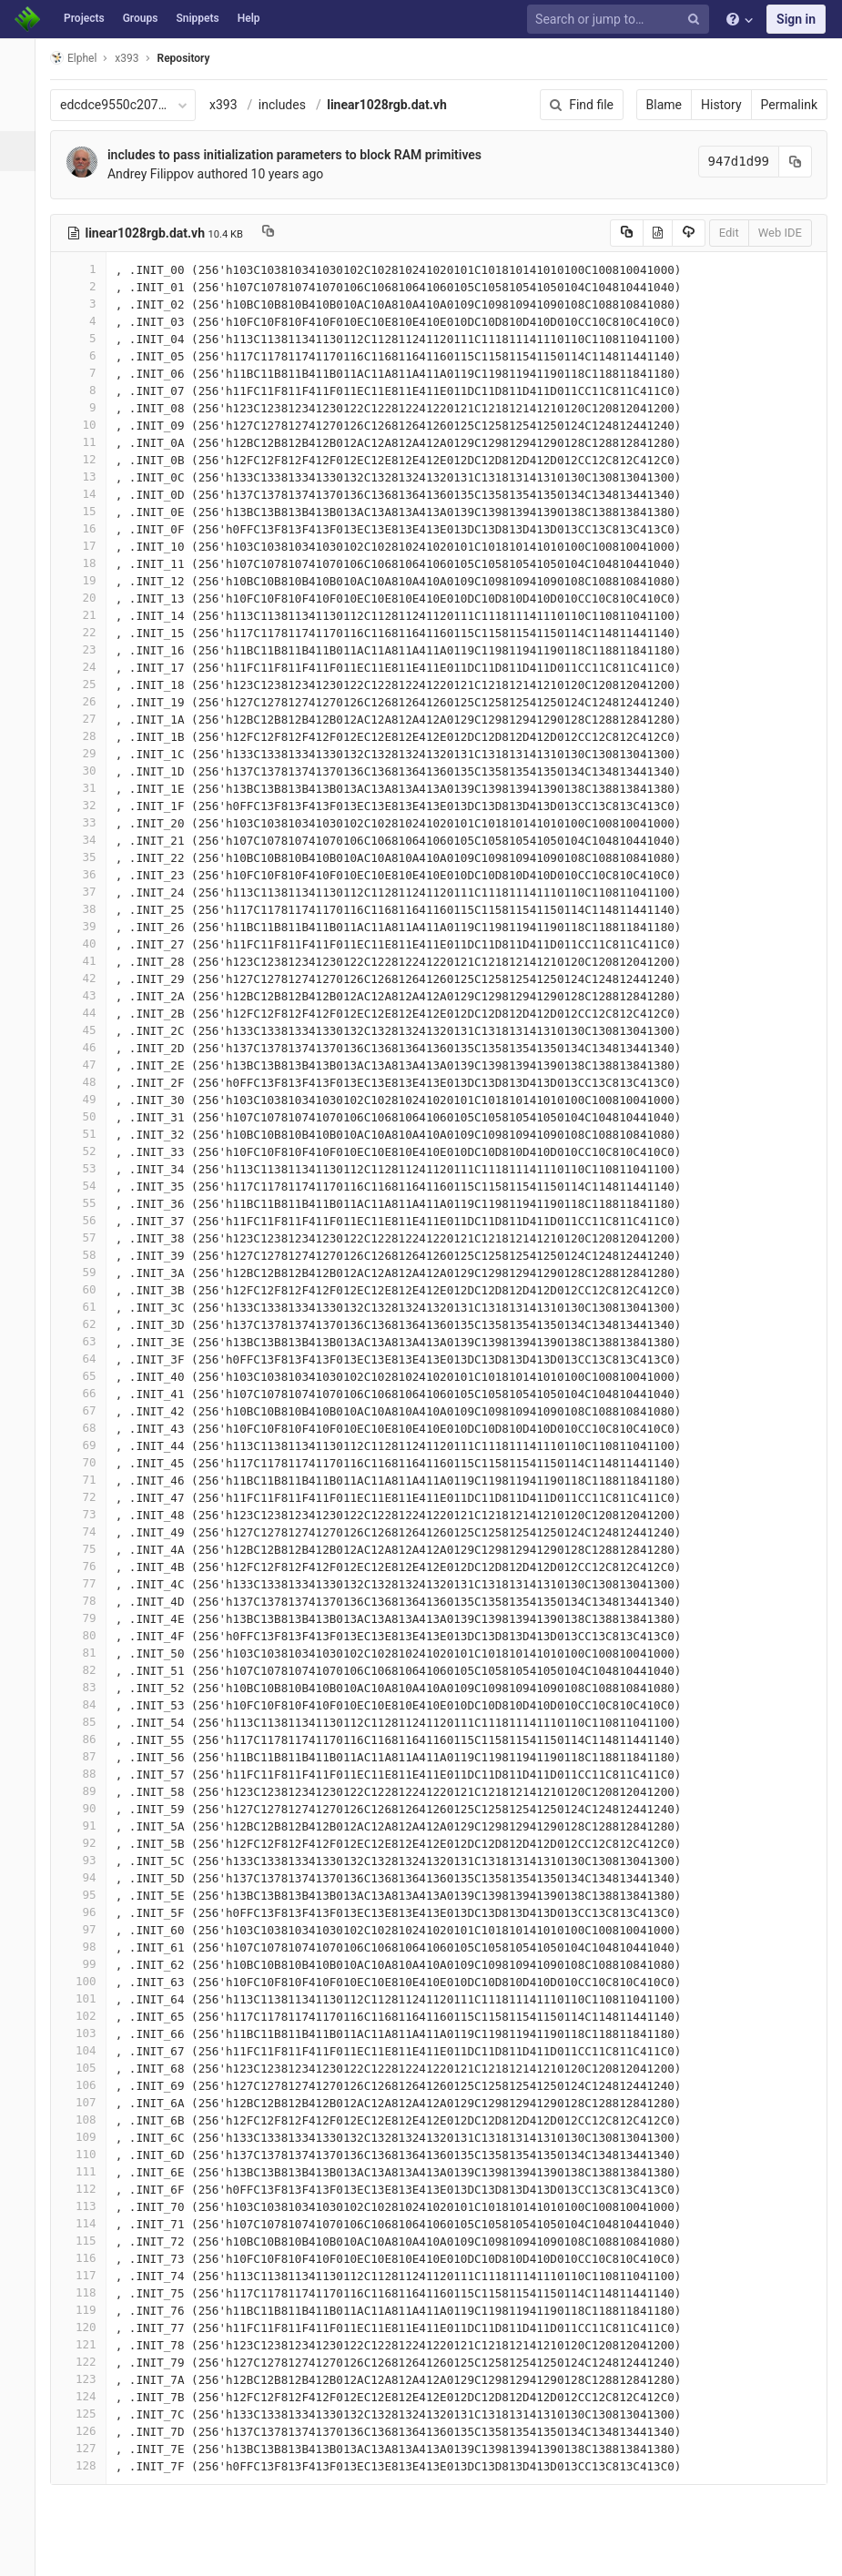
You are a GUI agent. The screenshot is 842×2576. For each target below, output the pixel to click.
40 (88, 943)
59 (88, 1272)
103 (88, 2033)
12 (88, 459)
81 (88, 1652)
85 (88, 1722)
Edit (729, 232)
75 (88, 1549)
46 (88, 1047)
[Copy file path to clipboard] (278, 233)
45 (88, 1030)
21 (88, 615)
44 (88, 1012)
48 (88, 1082)
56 (88, 1220)
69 (88, 1445)
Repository (193, 58)
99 (88, 1964)
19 (88, 580)
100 (88, 1981)
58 (88, 1255)
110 (88, 2154)
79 (88, 1618)
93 (88, 1860)
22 (88, 632)
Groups (140, 18)
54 (88, 1185)
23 (88, 649)
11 (88, 442)
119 (88, 2310)
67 (88, 1410)
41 (88, 961)
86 (88, 1739)
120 (88, 2327)
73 (88, 1514)
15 (88, 511)
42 (88, 978)
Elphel (83, 58)
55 (88, 1203)
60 (88, 1289)
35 (88, 857)
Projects (84, 18)
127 (88, 2448)
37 (88, 891)
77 (88, 1583)
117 (88, 2275)
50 (88, 1116)
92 (88, 1843)
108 (88, 2119)
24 (88, 667)
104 (88, 2050)
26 (88, 701)
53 (88, 1168)
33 (88, 822)
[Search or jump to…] (620, 19)
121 (88, 2344)
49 (88, 1099)
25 (88, 684)
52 (88, 1151)
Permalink (789, 104)
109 (88, 2137)
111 (88, 2171)
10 (88, 424)
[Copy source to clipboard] (627, 233)
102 (88, 2016)
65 (88, 1376)
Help (249, 18)
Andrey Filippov (160, 174)
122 (88, 2361)
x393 (233, 104)
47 (88, 1064)
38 (88, 909)
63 (88, 1341)
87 (88, 1756)
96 (88, 1912)
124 (88, 2396)
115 (88, 2240)
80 (88, 1635)
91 (88, 1825)
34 (88, 840)
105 (88, 2067)
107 (88, 2102)
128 (88, 2465)
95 (88, 1895)
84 (88, 1704)
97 (88, 1929)
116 (88, 2258)
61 (88, 1306)
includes (292, 104)
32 (88, 805)
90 (88, 1808)
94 (88, 1877)
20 (88, 597)
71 (88, 1479)
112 (88, 2189)
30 (88, 770)
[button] (22, 2554)
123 (88, 2379)
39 (88, 926)
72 (88, 1497)
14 (88, 494)
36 (88, 874)
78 (88, 1600)
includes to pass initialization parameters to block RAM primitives (304, 154)
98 (88, 1946)
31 (88, 788)
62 (88, 1324)
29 (88, 753)
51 (88, 1134)
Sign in (796, 19)
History (721, 104)
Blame (664, 104)
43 (88, 995)
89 (88, 1791)
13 (88, 476)
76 (88, 1566)
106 (88, 2085)
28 (88, 736)
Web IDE (780, 232)
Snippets (197, 18)
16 (88, 528)
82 (88, 1670)
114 (88, 2223)
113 (88, 2206)
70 (88, 1462)
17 (88, 546)
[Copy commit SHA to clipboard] (795, 161)
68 (88, 1428)
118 (88, 2292)
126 (88, 2431)
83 (88, 1687)
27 (88, 718)
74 (88, 1531)
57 (88, 1237)
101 (88, 1998)
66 (88, 1393)
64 (88, 1358)
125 (88, 2413)
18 (88, 563)
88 (88, 1773)
